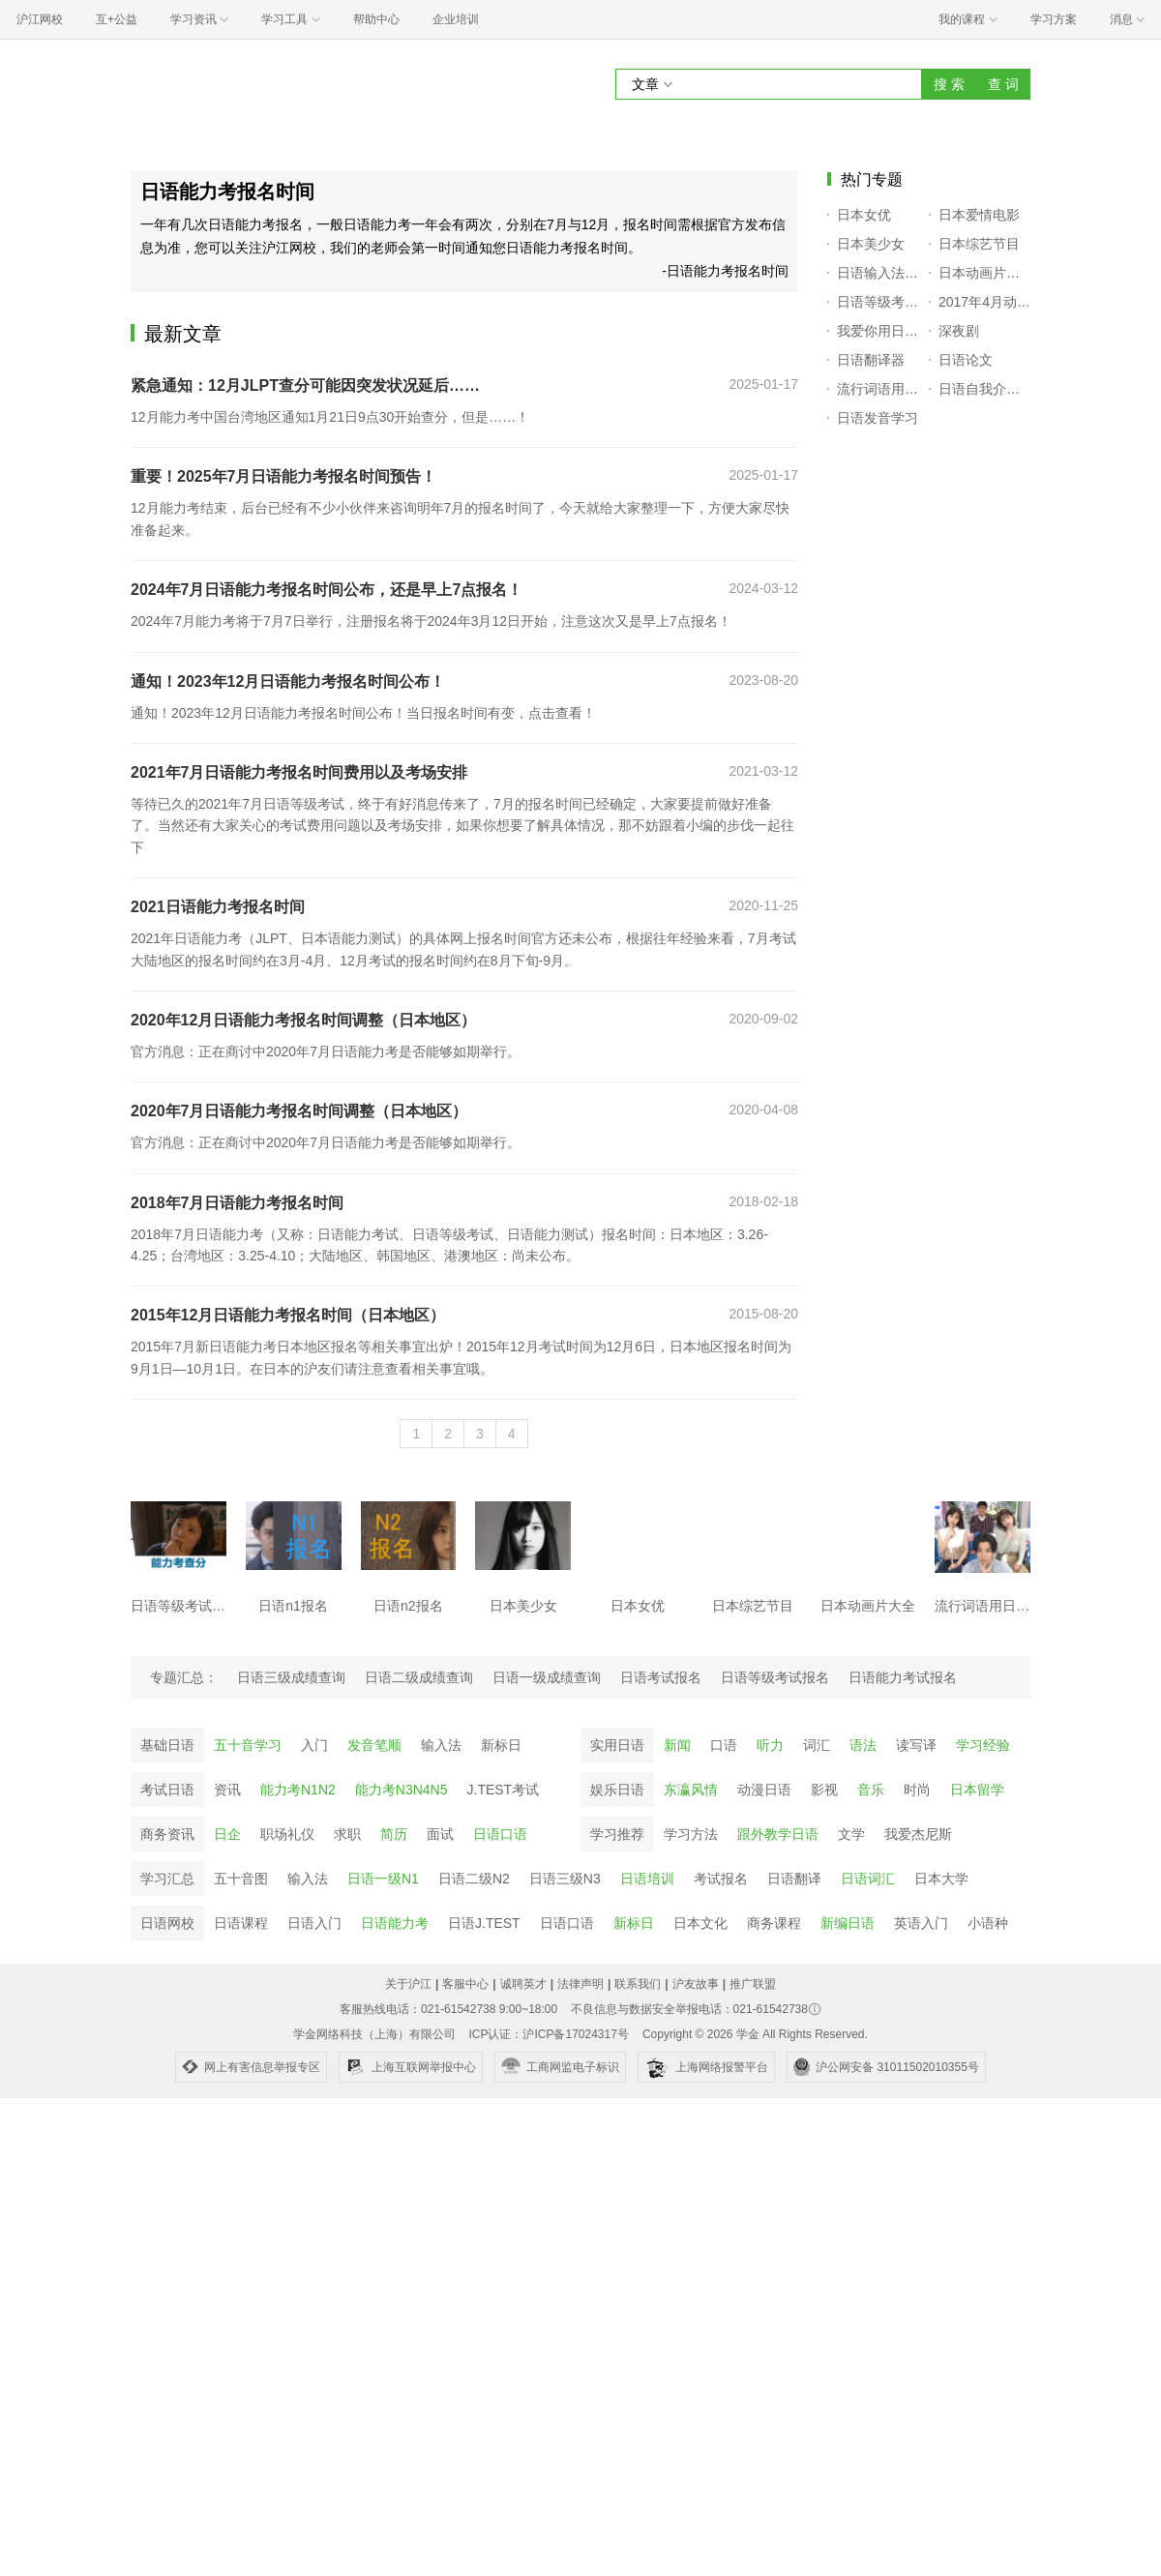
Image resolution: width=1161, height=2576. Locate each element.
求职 (347, 1834)
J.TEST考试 (503, 1789)
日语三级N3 (565, 1878)
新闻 (677, 1745)
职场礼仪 (287, 1834)
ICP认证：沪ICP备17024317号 (548, 2034)
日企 (227, 1834)
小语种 (988, 1923)
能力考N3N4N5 (401, 1789)
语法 (863, 1745)
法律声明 (580, 1984)
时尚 (917, 1789)
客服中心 (465, 1984)
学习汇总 (167, 1878)
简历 (393, 1834)
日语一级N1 (383, 1878)
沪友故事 (695, 1984)
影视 (824, 1789)
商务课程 (774, 1923)
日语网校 (167, 1923)
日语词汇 (868, 1878)
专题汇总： (184, 1677)
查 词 (1003, 84)
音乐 (870, 1789)
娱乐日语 (617, 1789)
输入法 (441, 1745)
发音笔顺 (374, 1745)
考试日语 (167, 1789)
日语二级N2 (474, 1878)
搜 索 (949, 84)
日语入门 (314, 1923)
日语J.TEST (484, 1923)
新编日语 (847, 1923)
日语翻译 (794, 1878)
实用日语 (617, 1745)
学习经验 (983, 1745)
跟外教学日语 (778, 1834)
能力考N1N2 (298, 1789)
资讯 (227, 1789)
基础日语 (167, 1745)
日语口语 (500, 1834)
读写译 (916, 1745)
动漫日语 (764, 1789)
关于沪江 (408, 1984)
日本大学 (941, 1878)
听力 (770, 1745)
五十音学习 (248, 1745)
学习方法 (691, 1834)
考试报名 (721, 1878)
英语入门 (921, 1923)
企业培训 (455, 19)
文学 (851, 1834)
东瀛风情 (691, 1789)
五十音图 (241, 1878)
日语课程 (241, 1923)
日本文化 (700, 1923)
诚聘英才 (523, 1984)
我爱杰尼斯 (918, 1834)
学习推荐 (617, 1834)
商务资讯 (167, 1834)
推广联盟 (752, 1984)
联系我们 (637, 1984)
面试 (440, 1834)
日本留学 (977, 1789)
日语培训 (647, 1878)
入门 (314, 1745)
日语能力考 (395, 1923)
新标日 (501, 1745)
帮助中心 (376, 19)
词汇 (816, 1745)
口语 (723, 1745)
